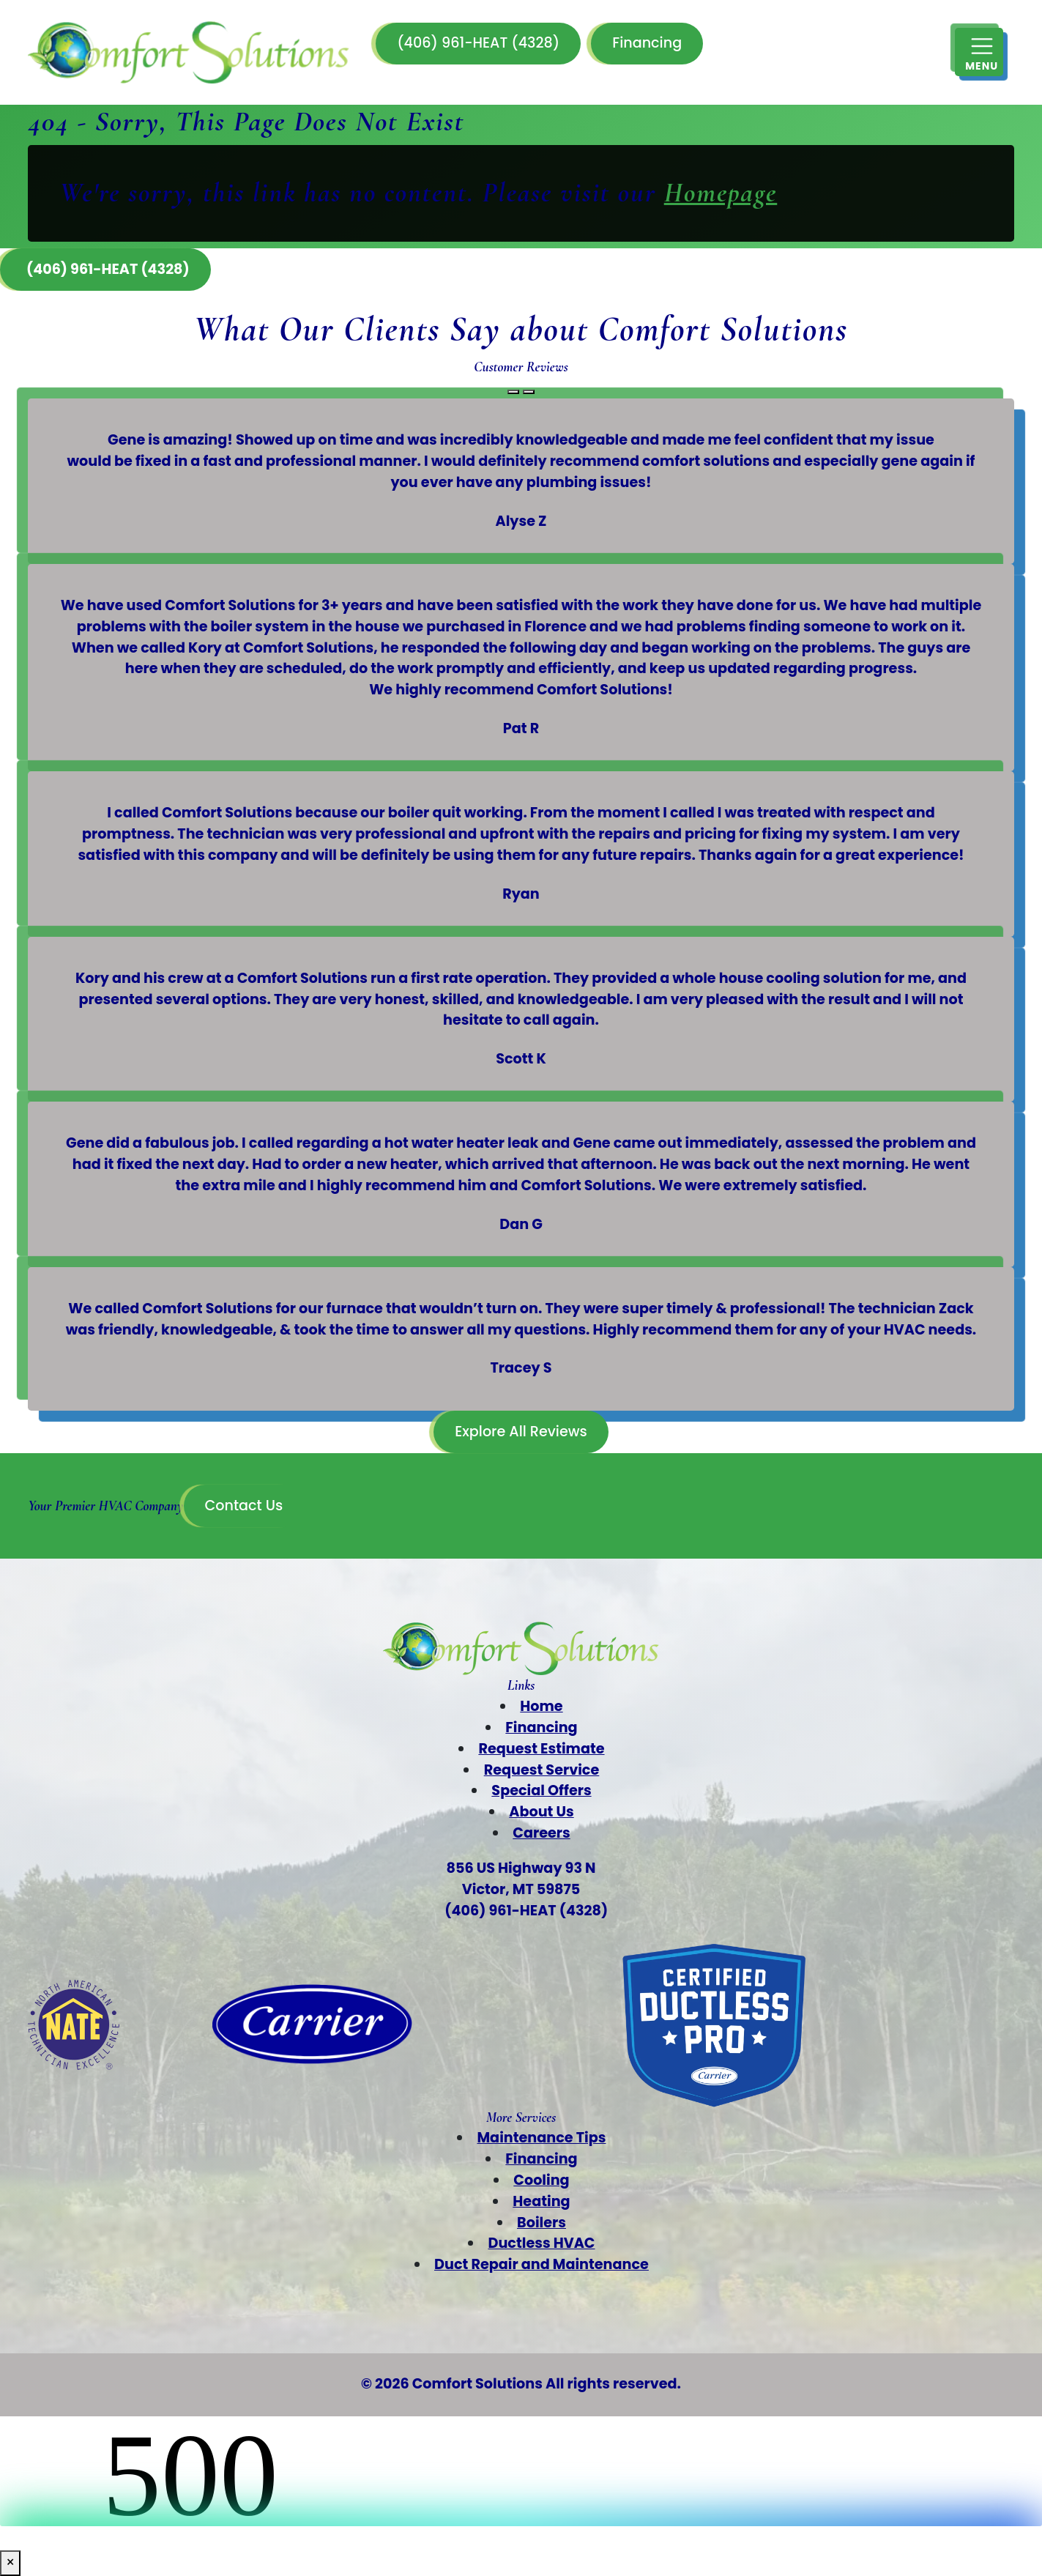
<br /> (521, 2471)
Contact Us (243, 1505)
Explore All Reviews (521, 1431)
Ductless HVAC (541, 2243)
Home (541, 1706)
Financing (647, 43)
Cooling (541, 2180)
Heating (541, 2201)
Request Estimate (541, 1749)
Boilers (541, 2222)
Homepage (721, 192)
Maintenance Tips (541, 2138)
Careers (541, 1833)
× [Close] (10, 2562)
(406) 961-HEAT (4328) (478, 43)
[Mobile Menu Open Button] (979, 52)
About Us (541, 1812)
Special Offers (541, 1790)
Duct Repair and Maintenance (541, 2264)
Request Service (542, 1770)
